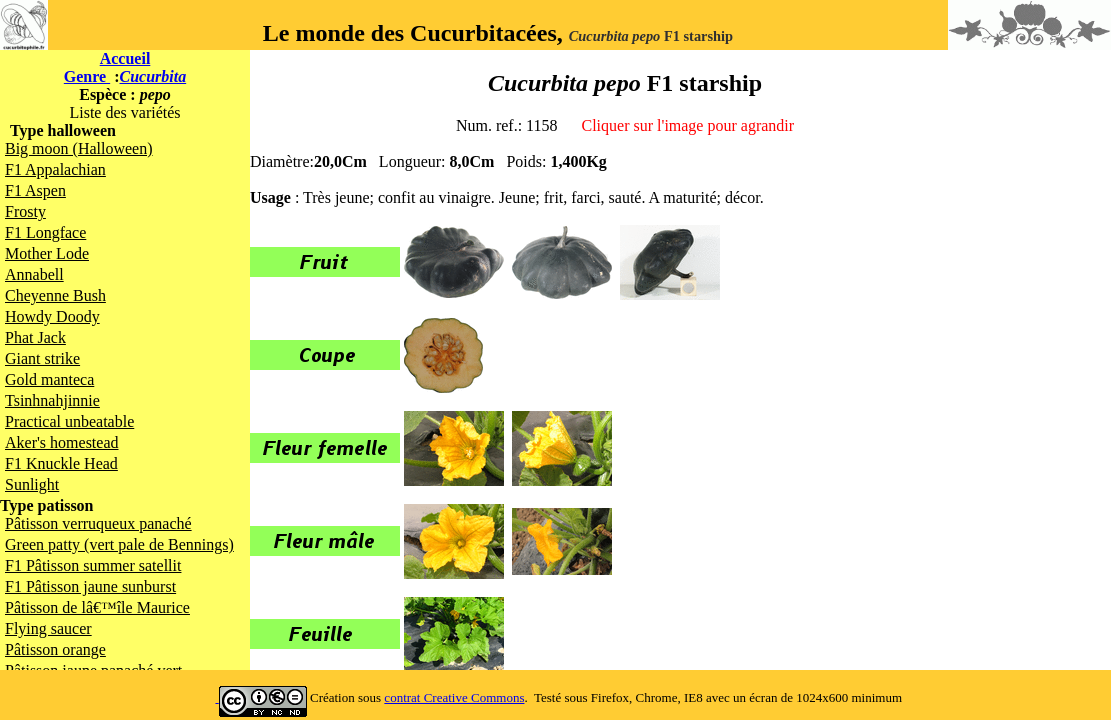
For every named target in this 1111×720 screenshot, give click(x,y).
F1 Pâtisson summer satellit (93, 565)
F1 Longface (45, 232)
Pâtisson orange (55, 649)
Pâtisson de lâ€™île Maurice (97, 607)
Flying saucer (48, 628)
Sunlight (32, 484)
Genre (87, 76)
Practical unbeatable (69, 421)
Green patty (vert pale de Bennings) (119, 544)
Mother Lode (47, 253)
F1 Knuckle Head (61, 463)
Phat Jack (35, 337)
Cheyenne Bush (55, 295)
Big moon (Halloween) (79, 148)
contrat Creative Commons (454, 697)
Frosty (25, 211)
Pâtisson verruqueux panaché (98, 523)
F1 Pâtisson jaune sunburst (90, 586)
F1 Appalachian (55, 169)
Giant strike (42, 358)
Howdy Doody (52, 316)
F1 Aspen (35, 190)
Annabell (34, 274)
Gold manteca (49, 379)
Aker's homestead (62, 442)
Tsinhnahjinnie (52, 400)
